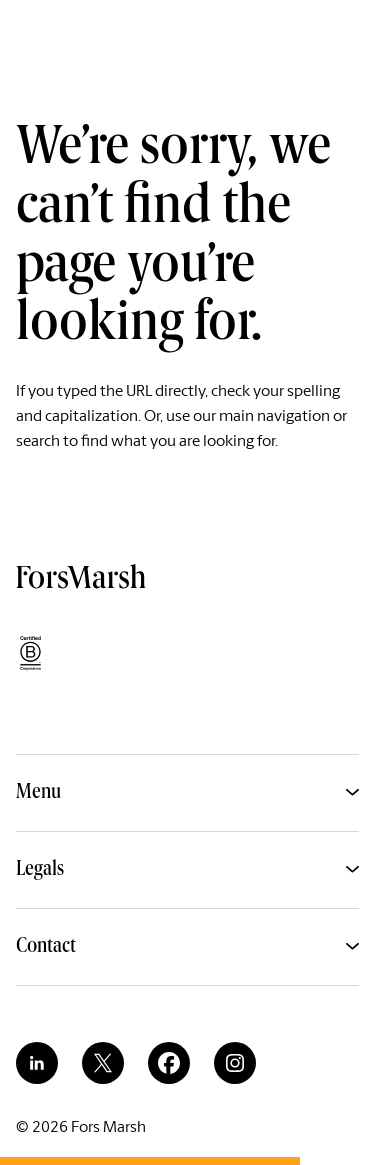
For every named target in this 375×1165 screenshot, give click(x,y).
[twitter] (103, 1063)
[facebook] (169, 1063)
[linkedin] (37, 1063)
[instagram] (235, 1063)
